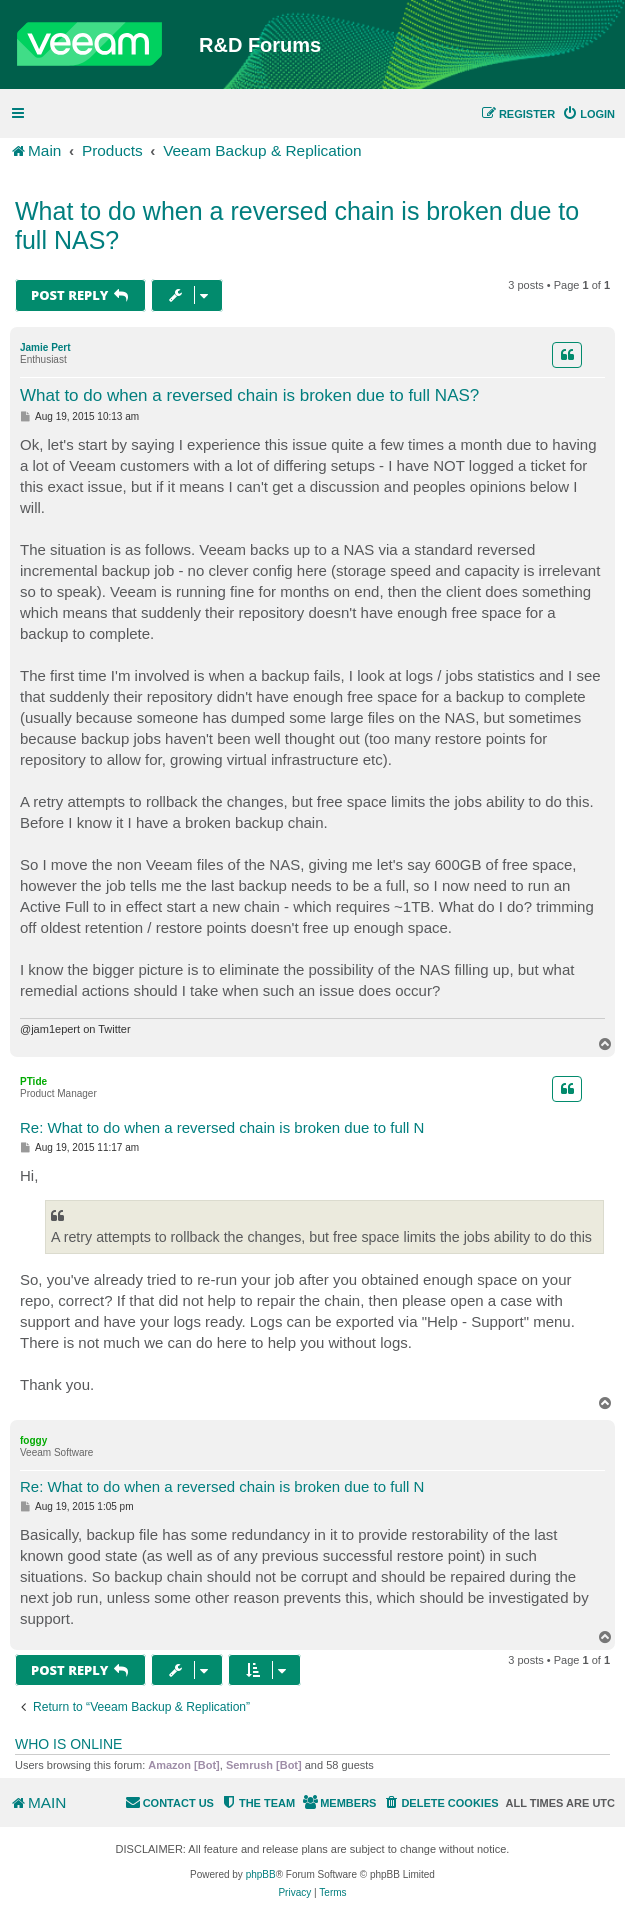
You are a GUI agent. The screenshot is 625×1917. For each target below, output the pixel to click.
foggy (33, 1440)
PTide (33, 1081)
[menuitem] (588, 114)
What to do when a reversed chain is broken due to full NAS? (297, 225)
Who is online (68, 1744)
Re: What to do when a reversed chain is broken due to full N (222, 1127)
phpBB (261, 1874)
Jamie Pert (45, 347)
